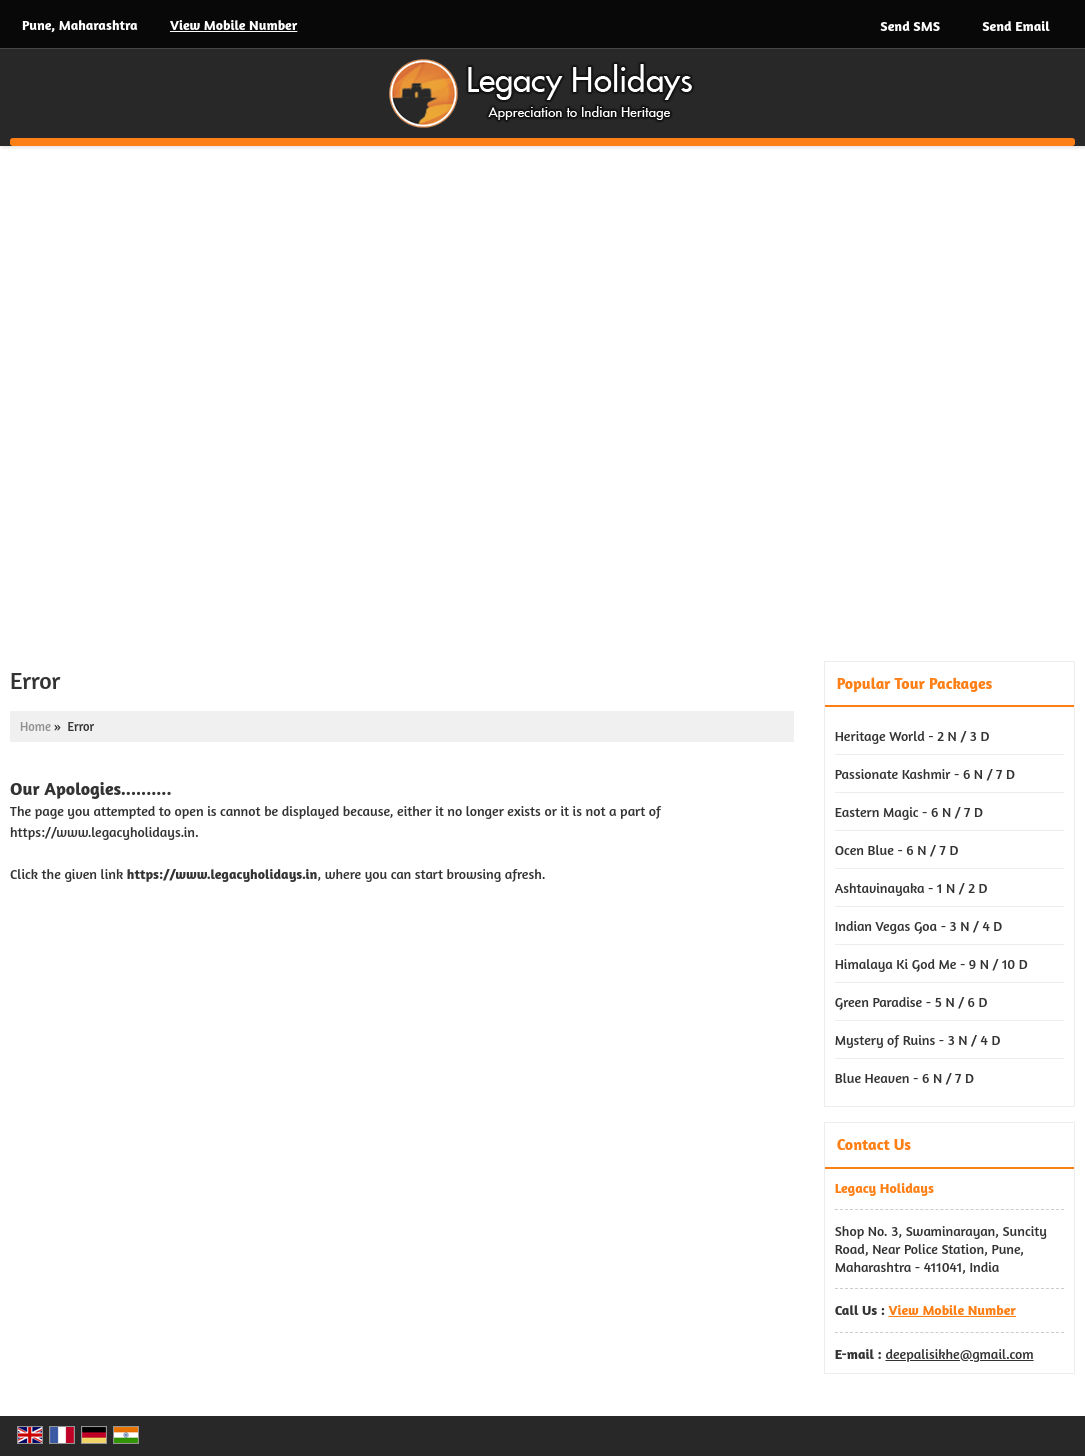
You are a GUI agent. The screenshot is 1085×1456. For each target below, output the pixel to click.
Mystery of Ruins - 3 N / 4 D (918, 1039)
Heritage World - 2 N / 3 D (912, 735)
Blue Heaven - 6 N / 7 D (904, 1077)
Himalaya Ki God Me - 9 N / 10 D (931, 963)
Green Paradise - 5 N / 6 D (911, 1001)
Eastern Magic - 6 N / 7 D (909, 811)
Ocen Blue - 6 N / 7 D (897, 849)
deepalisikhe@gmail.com (959, 1353)
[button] (233, 24)
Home (35, 726)
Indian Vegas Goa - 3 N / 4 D (919, 925)
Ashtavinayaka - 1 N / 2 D (911, 887)
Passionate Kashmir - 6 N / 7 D (925, 773)
